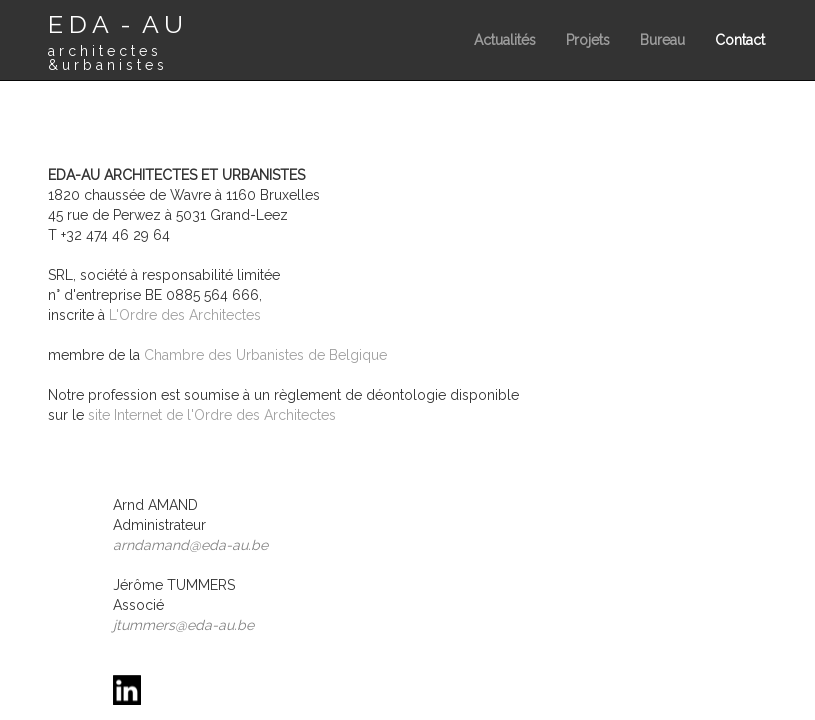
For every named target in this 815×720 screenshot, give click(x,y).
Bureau (662, 40)
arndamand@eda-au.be (190, 545)
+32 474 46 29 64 (115, 235)
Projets (588, 40)
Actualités (505, 40)
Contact (740, 40)
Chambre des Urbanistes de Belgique (265, 355)
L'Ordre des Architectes (185, 315)
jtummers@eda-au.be (183, 625)
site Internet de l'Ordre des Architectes (212, 415)
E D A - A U (115, 41)
